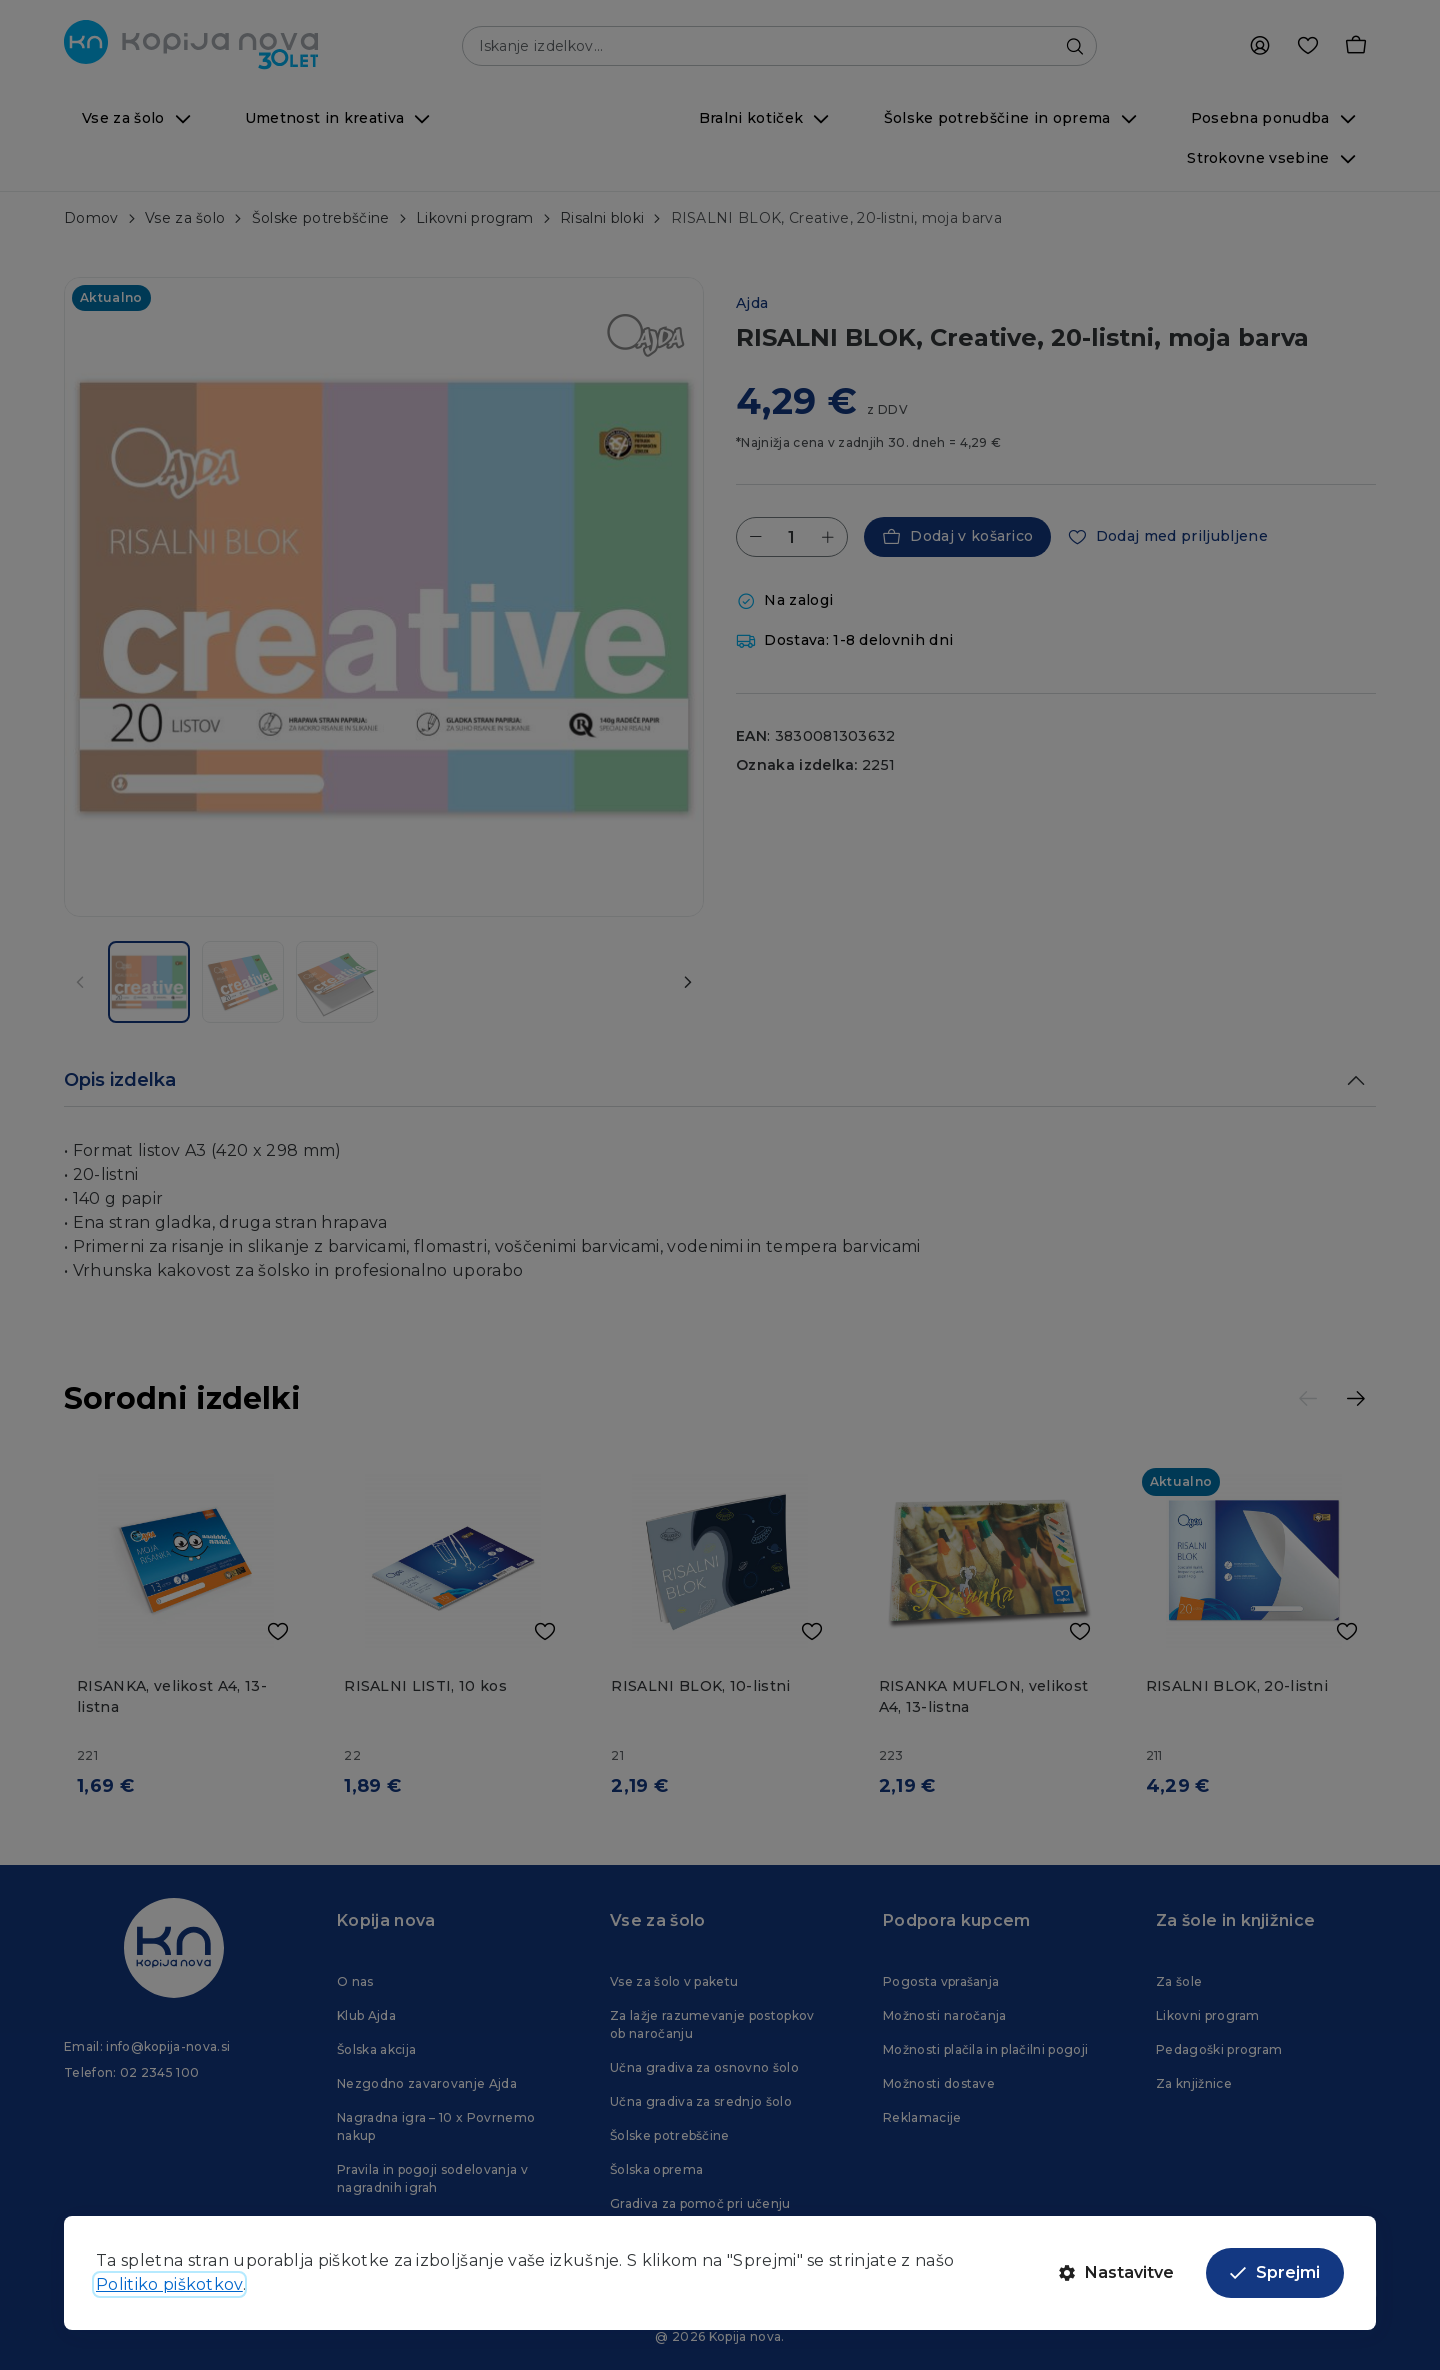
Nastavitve (1116, 2272)
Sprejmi (1275, 2272)
